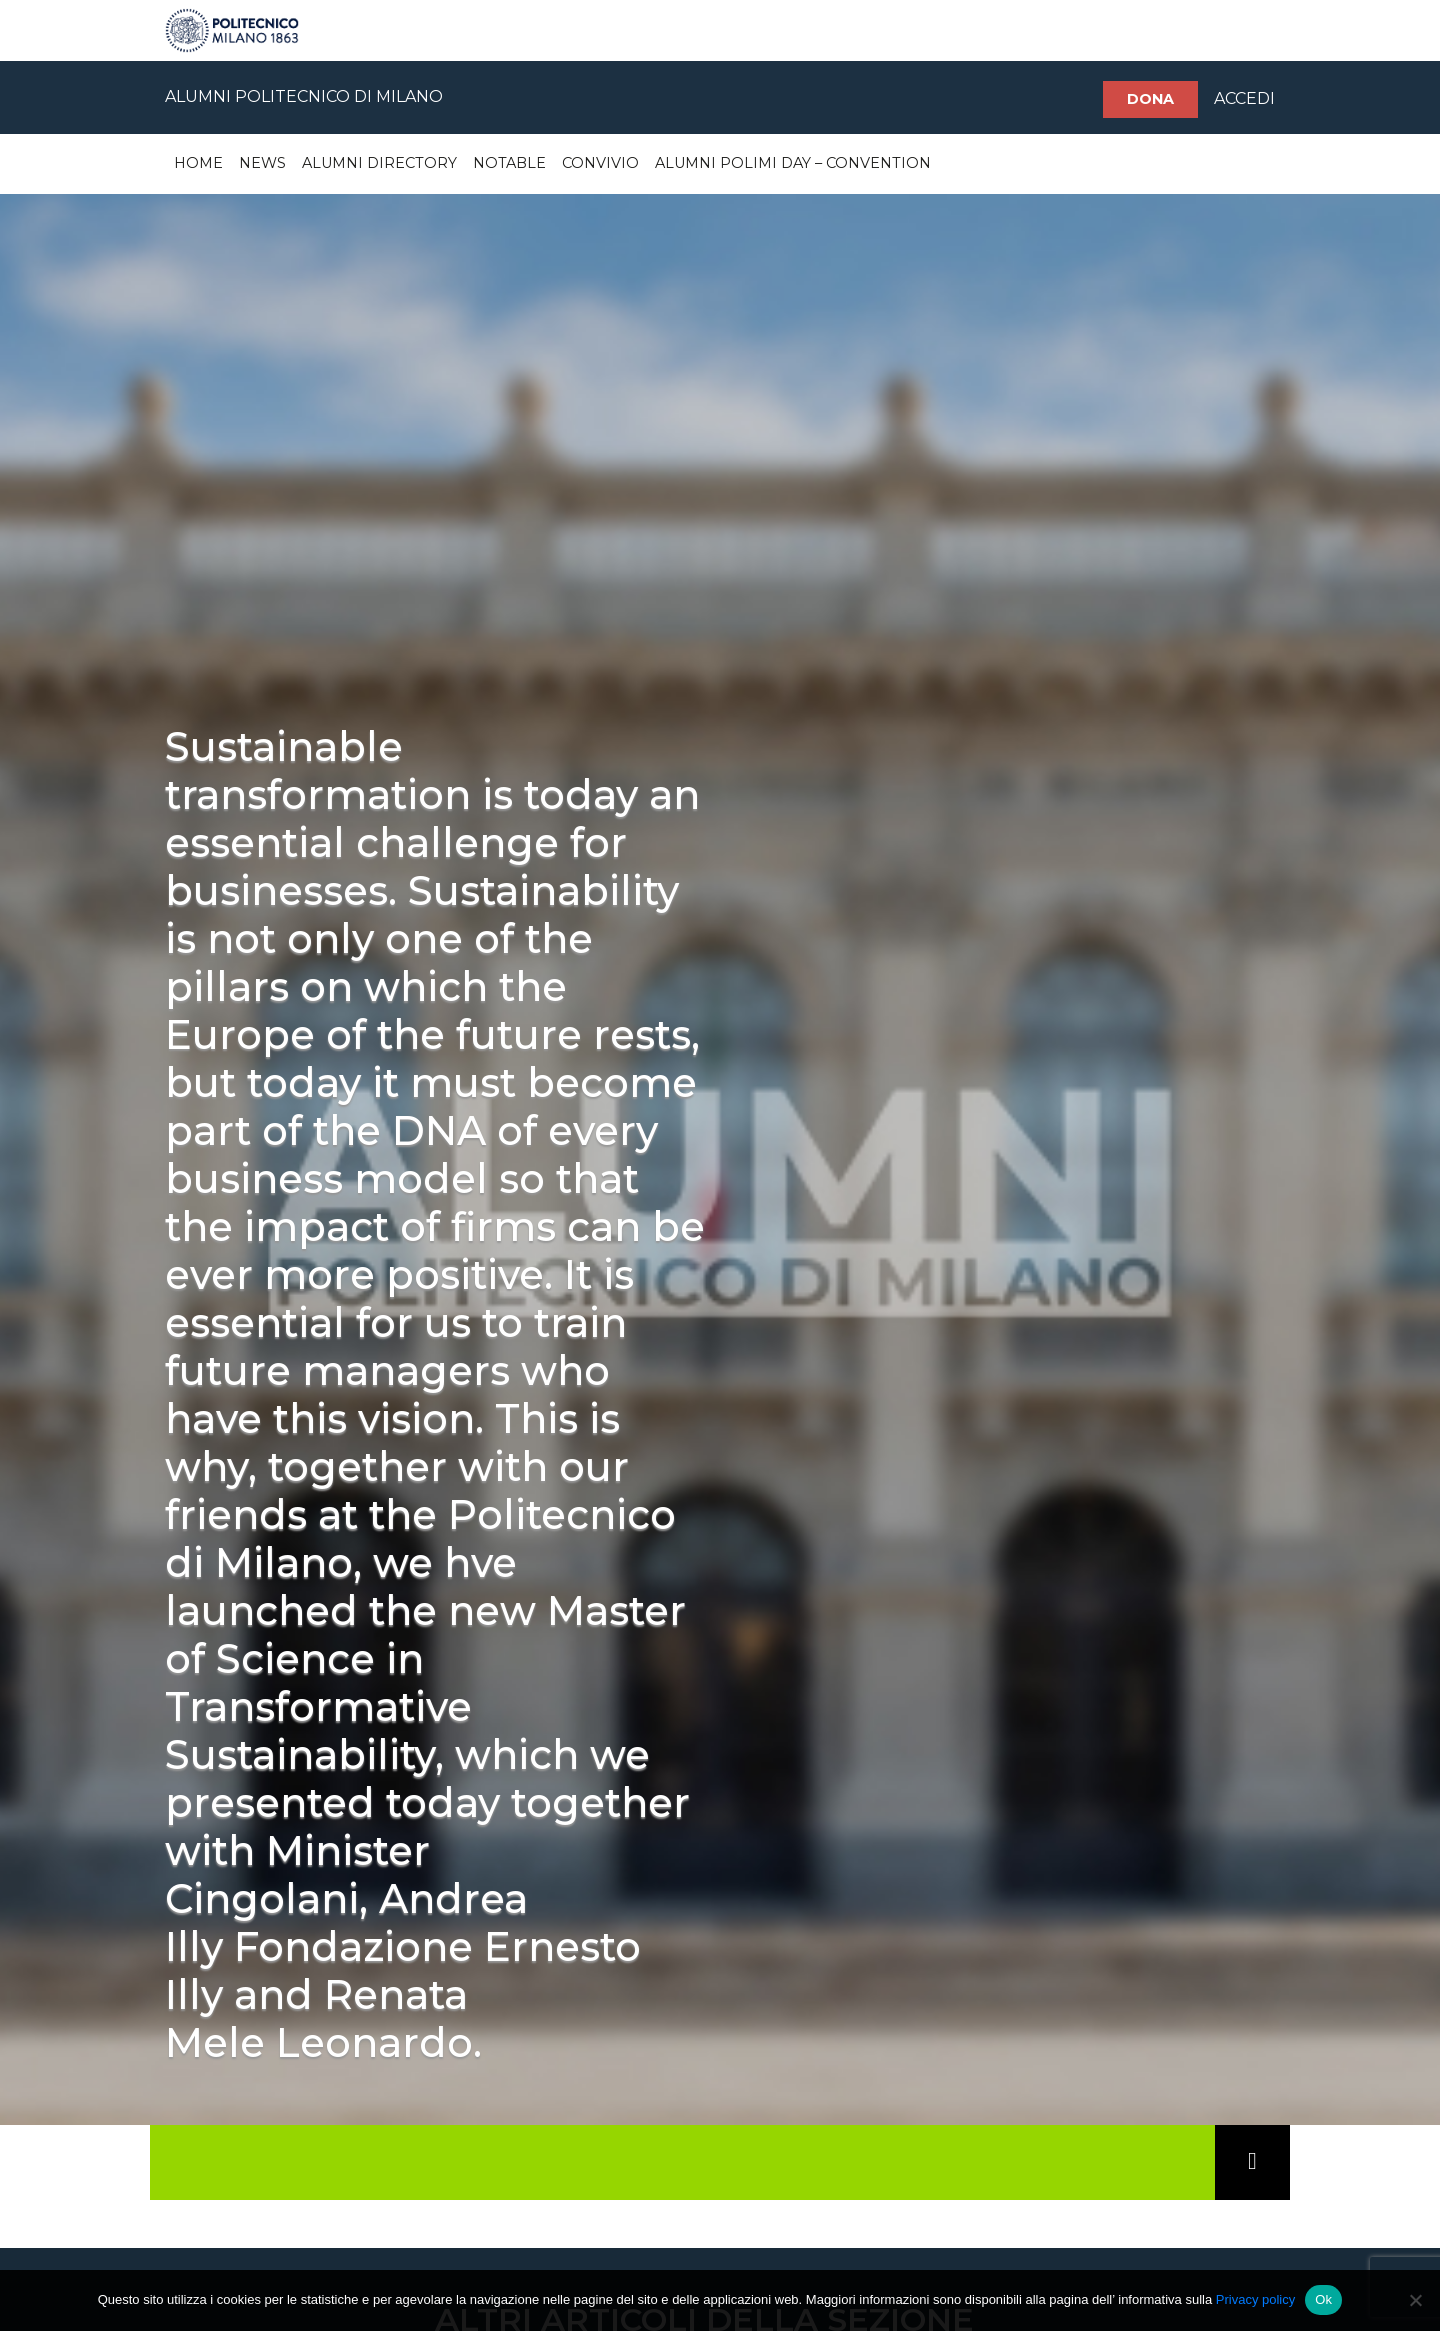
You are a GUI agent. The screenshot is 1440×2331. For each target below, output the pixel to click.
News (262, 163)
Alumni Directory (379, 163)
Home (198, 163)
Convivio (600, 163)
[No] (1415, 2300)
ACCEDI (1244, 98)
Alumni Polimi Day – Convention (793, 163)
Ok (1323, 2299)
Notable (509, 163)
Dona (1150, 99)
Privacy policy (1255, 2299)
